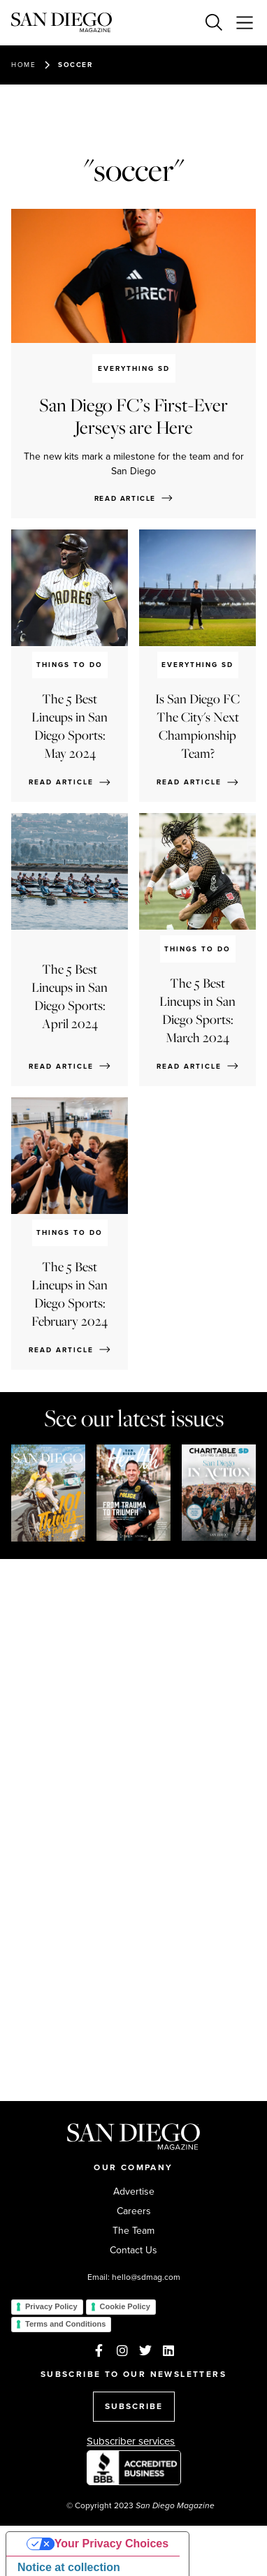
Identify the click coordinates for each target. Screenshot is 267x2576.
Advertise (133, 2192)
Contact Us (133, 2250)
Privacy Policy (51, 2306)
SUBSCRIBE (134, 2406)
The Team (133, 2231)
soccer (75, 64)
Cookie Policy (125, 2306)
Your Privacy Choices (111, 2543)
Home (23, 64)
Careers (134, 2211)
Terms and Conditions (65, 2324)
